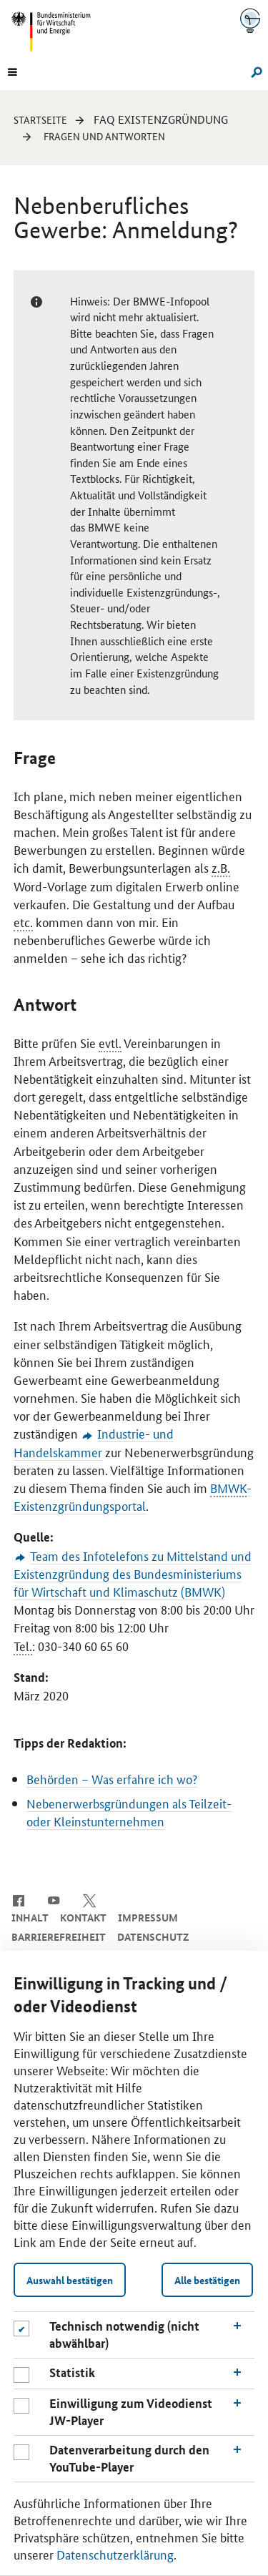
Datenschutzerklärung (115, 2553)
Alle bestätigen (207, 2280)
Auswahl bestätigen (69, 2280)
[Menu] (12, 71)
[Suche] (253, 71)
